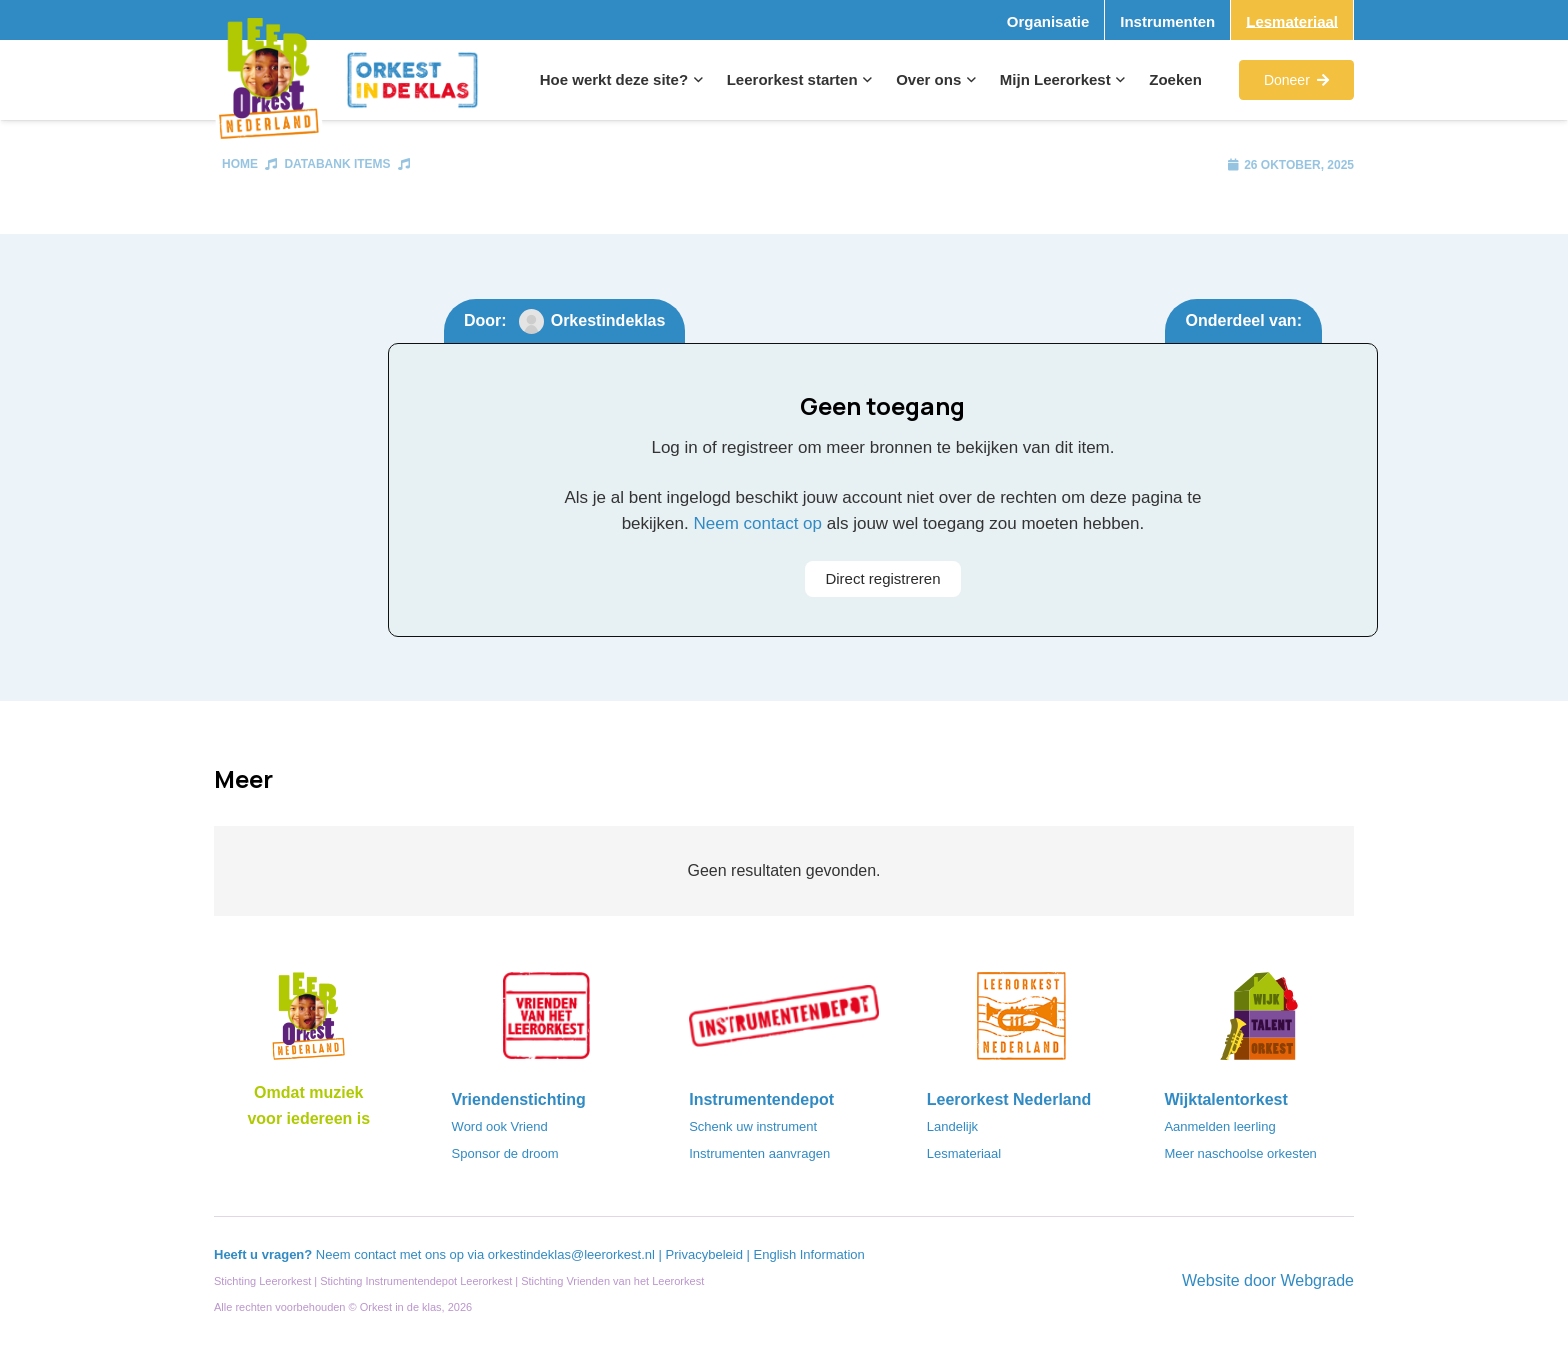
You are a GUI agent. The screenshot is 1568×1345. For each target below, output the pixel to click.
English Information (809, 1254)
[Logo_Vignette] (268, 80)
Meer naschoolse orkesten (1240, 1153)
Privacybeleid (706, 1254)
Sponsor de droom (505, 1153)
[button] (695, 80)
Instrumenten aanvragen (759, 1153)
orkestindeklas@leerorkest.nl (571, 1254)
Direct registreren (882, 578)
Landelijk (952, 1126)
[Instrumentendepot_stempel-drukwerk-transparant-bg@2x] (784, 1022)
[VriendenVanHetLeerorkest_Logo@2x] (547, 1022)
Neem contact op (757, 523)
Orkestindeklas (608, 320)
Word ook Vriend (500, 1126)
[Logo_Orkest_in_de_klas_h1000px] (412, 80)
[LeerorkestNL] (1022, 1022)
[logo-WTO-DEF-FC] (1259, 1022)
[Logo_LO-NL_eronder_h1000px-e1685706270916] (309, 1022)
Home (240, 164)
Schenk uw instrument (753, 1126)
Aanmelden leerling (1219, 1126)
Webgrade (1317, 1280)
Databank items (337, 164)
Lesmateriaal (964, 1153)
